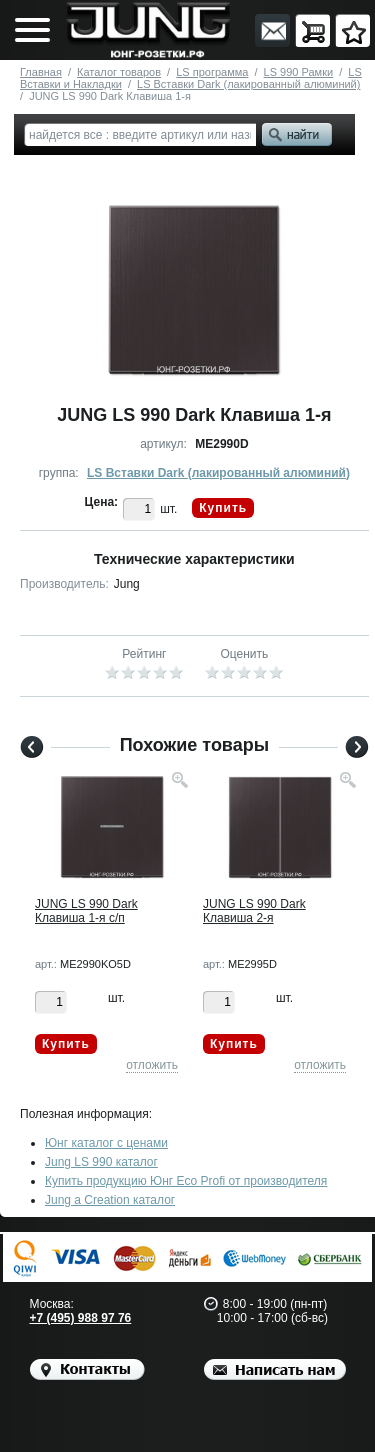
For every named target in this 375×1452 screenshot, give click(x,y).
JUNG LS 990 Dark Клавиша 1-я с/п (86, 911)
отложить (152, 1065)
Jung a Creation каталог (110, 1200)
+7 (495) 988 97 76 (81, 1318)
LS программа (212, 72)
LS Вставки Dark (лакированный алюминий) (248, 84)
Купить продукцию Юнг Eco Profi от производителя (186, 1181)
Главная (41, 72)
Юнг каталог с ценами (106, 1143)
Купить (223, 508)
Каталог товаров (119, 72)
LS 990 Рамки (299, 72)
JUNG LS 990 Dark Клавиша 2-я (254, 911)
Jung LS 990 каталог (101, 1162)
